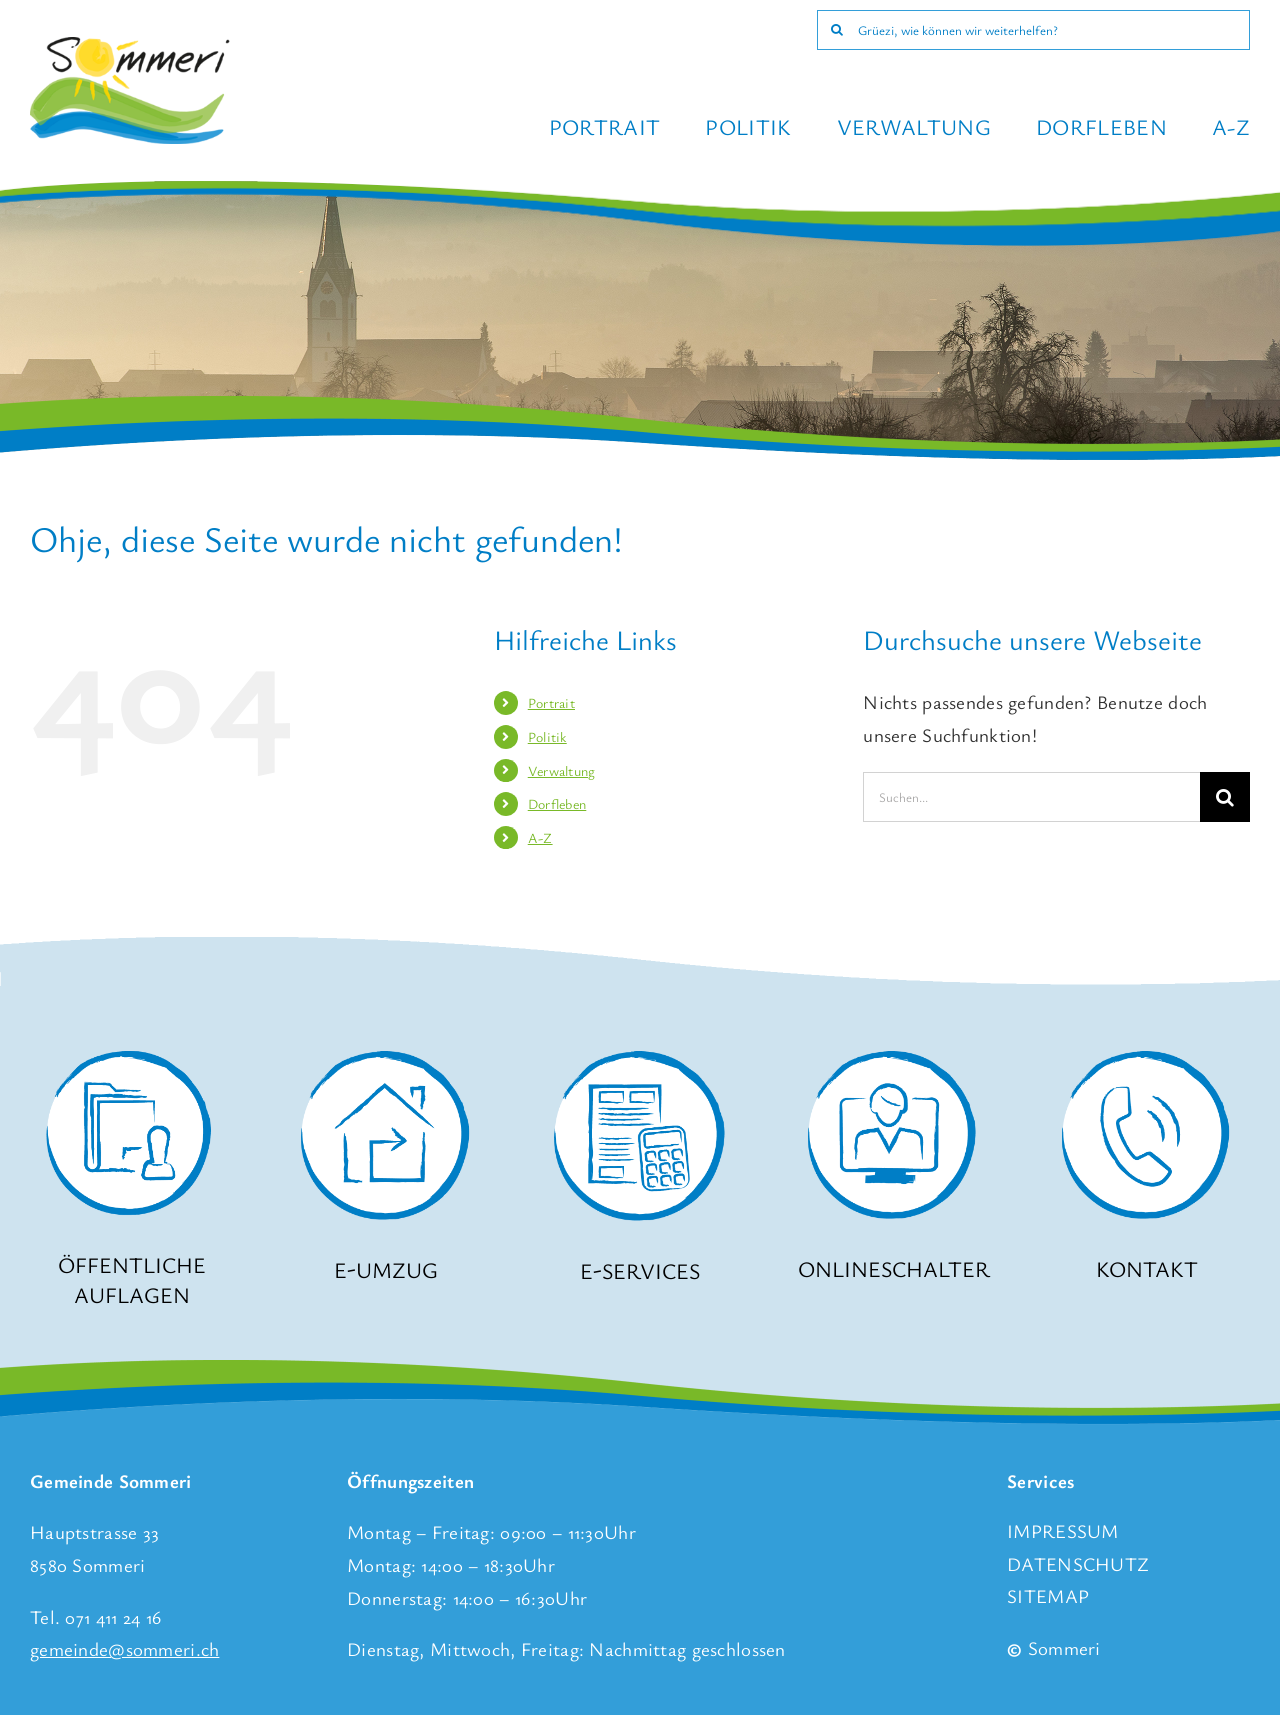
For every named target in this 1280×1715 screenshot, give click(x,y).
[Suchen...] (1031, 797)
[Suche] (837, 30)
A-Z (540, 837)
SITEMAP (1048, 1595)
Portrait (551, 702)
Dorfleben (557, 803)
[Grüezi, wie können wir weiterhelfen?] (1033, 30)
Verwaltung (562, 770)
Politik (547, 736)
